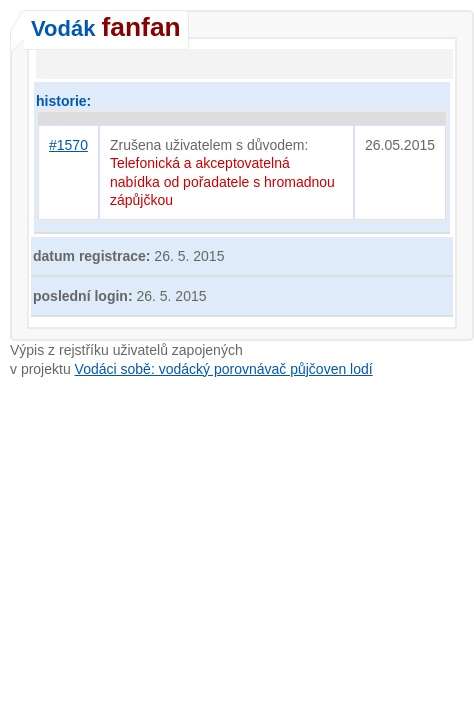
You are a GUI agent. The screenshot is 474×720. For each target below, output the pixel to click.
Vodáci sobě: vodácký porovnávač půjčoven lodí (224, 369)
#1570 (68, 145)
